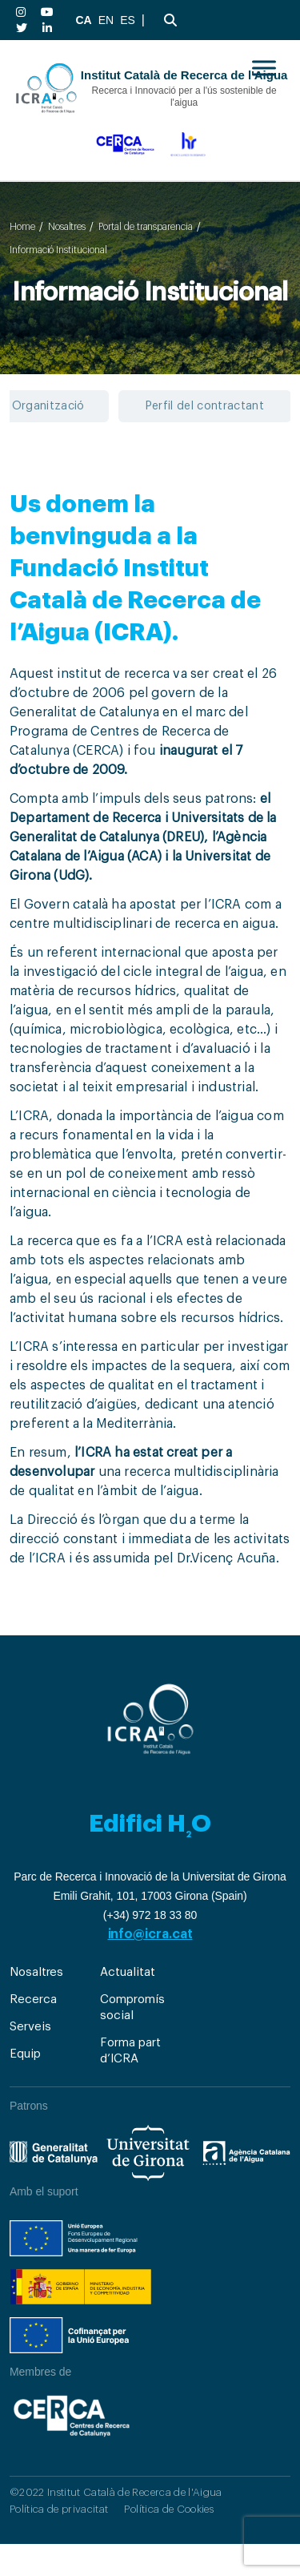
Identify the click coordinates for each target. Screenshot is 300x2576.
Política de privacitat (59, 2509)
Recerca (33, 1999)
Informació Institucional (58, 250)
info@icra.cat (150, 1934)
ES (127, 20)
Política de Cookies (168, 2509)
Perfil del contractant (205, 406)
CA (83, 20)
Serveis (30, 2027)
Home (22, 227)
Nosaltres (67, 227)
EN (106, 20)
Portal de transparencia (145, 227)
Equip (25, 2054)
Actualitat (127, 1972)
